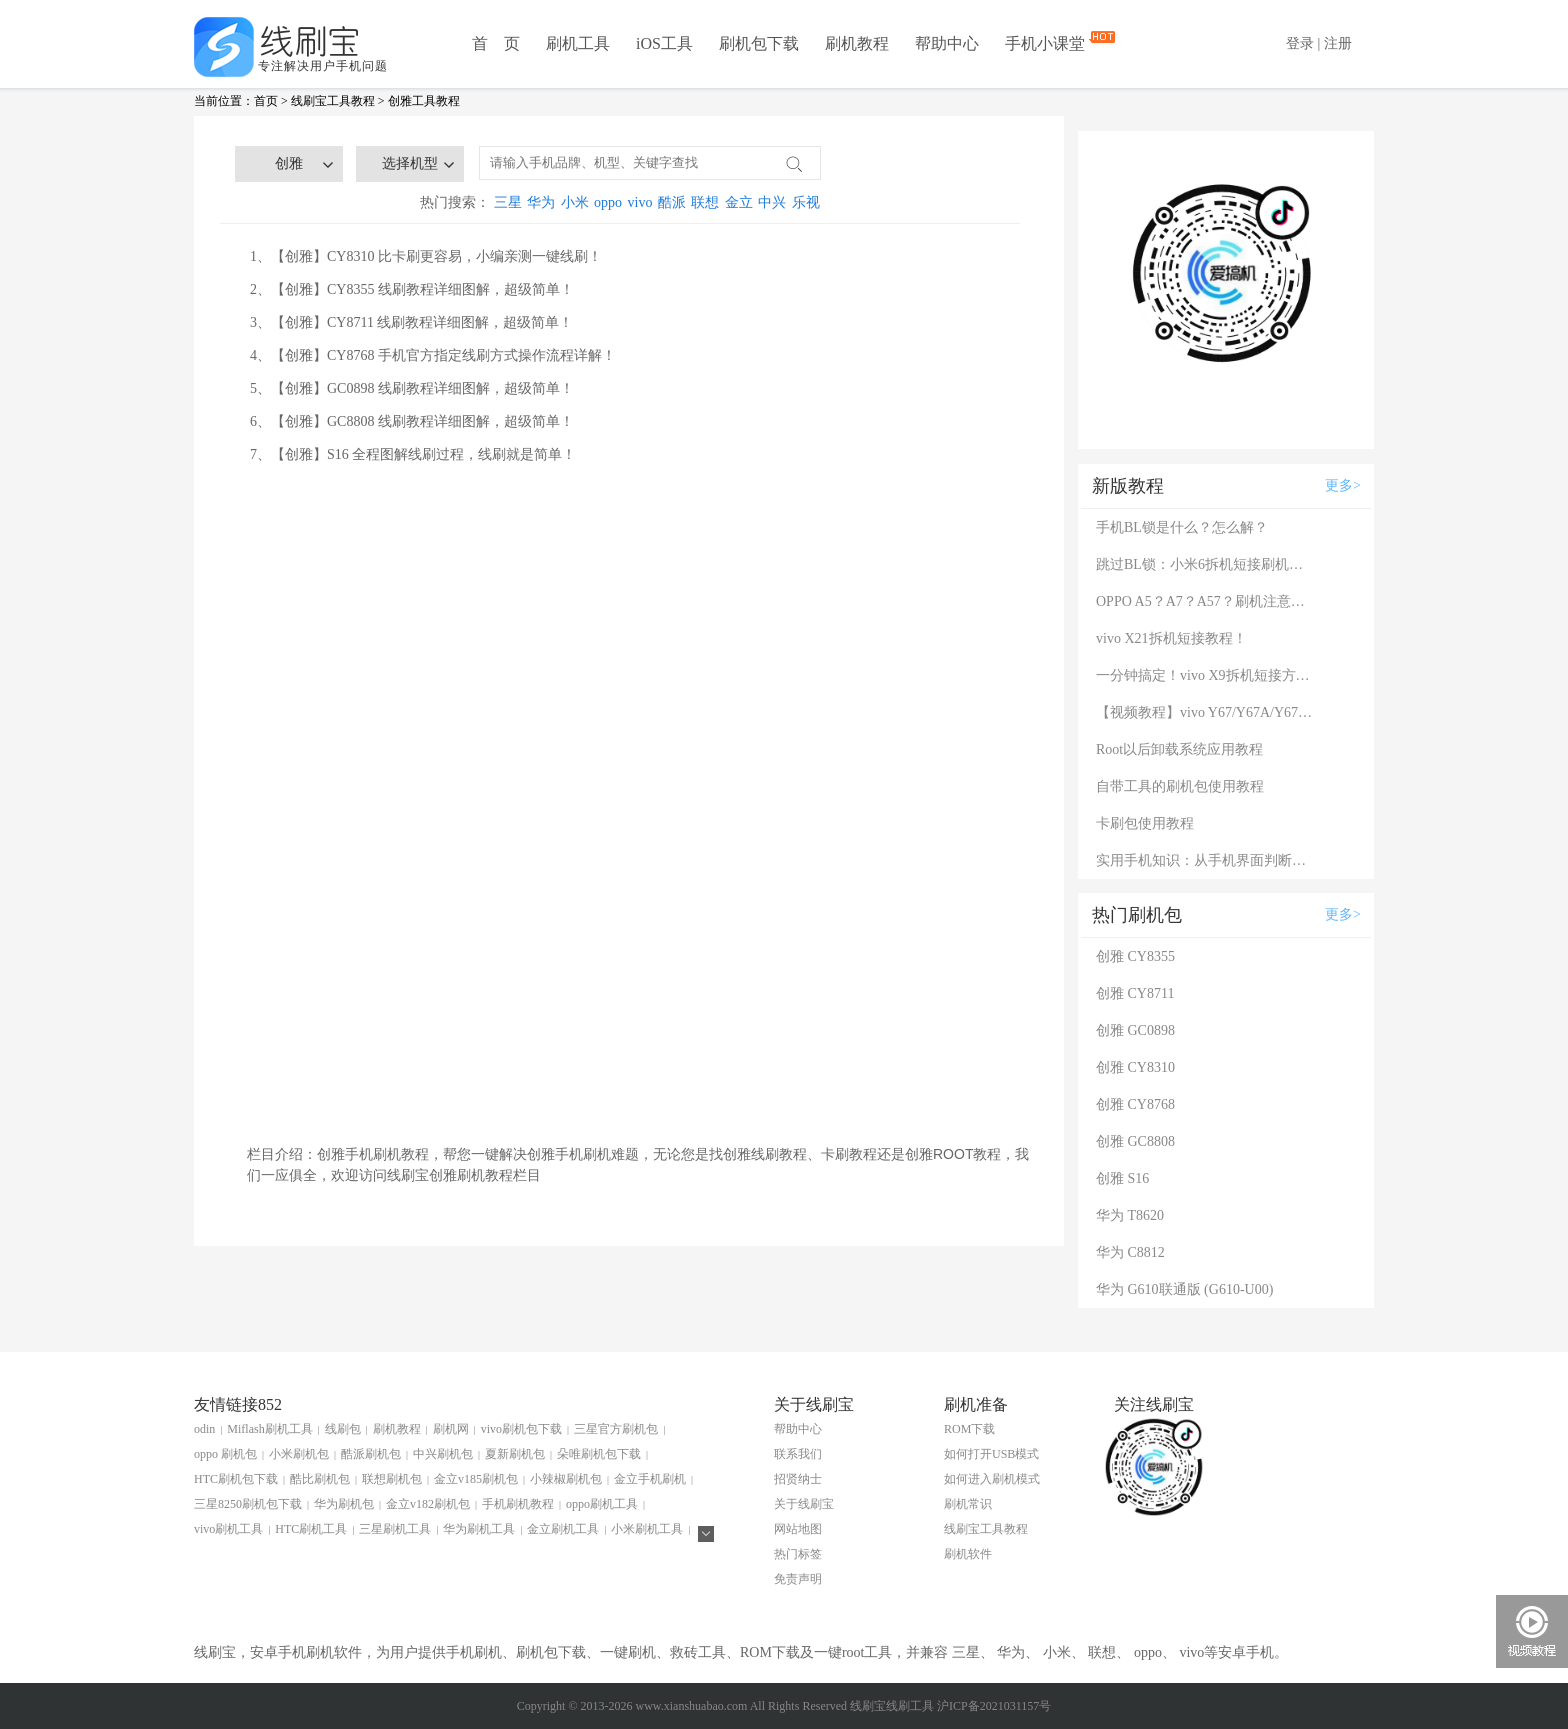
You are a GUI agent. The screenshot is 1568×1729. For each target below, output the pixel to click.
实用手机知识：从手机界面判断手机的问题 (1206, 860)
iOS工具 (664, 43)
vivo (640, 202)
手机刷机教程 (518, 1504)
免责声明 (798, 1579)
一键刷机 (628, 1652)
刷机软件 (968, 1554)
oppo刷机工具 (602, 1504)
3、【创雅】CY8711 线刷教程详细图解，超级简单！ (411, 322)
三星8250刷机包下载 (248, 1504)
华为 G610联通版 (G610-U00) (1184, 1289)
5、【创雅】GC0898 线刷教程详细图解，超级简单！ (412, 388)
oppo (608, 202)
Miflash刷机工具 (269, 1429)
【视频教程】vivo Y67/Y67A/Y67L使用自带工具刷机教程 (1206, 712)
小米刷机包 (299, 1454)
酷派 (672, 202)
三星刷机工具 (395, 1529)
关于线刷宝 (804, 1504)
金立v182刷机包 (428, 1504)
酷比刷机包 (320, 1479)
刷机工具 (578, 43)
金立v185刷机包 (476, 1479)
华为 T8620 (1130, 1215)
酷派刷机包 (371, 1454)
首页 (266, 101)
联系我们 (798, 1454)
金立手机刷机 (650, 1479)
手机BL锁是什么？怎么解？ (1182, 527)
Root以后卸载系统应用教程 (1179, 749)
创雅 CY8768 (1135, 1104)
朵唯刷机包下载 (599, 1454)
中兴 (772, 202)
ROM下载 (969, 1429)
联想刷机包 (392, 1479)
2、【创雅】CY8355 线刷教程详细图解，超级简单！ (412, 289)
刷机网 (451, 1429)
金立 (739, 202)
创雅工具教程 (424, 101)
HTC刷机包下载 (236, 1479)
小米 (575, 202)
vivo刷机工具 (228, 1529)
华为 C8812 (1130, 1252)
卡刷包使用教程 (1145, 823)
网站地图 (798, 1529)
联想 (705, 202)
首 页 (496, 43)
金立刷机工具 (563, 1529)
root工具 (867, 1652)
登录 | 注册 (1319, 43)
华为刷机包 (344, 1504)
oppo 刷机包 (225, 1454)
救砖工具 (698, 1652)
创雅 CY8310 (1135, 1067)
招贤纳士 (798, 1479)
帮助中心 (947, 43)
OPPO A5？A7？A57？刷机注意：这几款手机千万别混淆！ (1206, 601)
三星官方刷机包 (616, 1429)
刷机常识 (968, 1504)
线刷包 (343, 1429)
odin (204, 1429)
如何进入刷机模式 (992, 1479)
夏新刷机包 (515, 1454)
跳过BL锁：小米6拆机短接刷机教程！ (1206, 564)
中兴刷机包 (443, 1454)
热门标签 (798, 1554)
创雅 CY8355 (1135, 956)
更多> (1343, 485)
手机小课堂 (1047, 42)
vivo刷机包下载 (521, 1429)
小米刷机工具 (647, 1529)
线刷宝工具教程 (333, 101)
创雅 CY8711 (1135, 993)
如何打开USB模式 (991, 1454)
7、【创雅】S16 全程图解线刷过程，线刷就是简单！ (413, 454)
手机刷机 (474, 1652)
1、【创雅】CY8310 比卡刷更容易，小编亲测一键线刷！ (426, 256)
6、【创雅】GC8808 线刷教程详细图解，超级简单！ (412, 421)
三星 (508, 202)
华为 (541, 202)
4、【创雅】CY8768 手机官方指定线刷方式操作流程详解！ (433, 355)
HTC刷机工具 (311, 1529)
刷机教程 (857, 43)
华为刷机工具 (479, 1529)
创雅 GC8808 (1135, 1141)
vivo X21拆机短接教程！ (1171, 638)
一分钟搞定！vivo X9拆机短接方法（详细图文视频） (1206, 675)
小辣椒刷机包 (566, 1479)
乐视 (806, 202)
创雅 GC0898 (1135, 1030)
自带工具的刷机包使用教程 (1180, 786)
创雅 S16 (1122, 1178)
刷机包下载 (759, 43)
